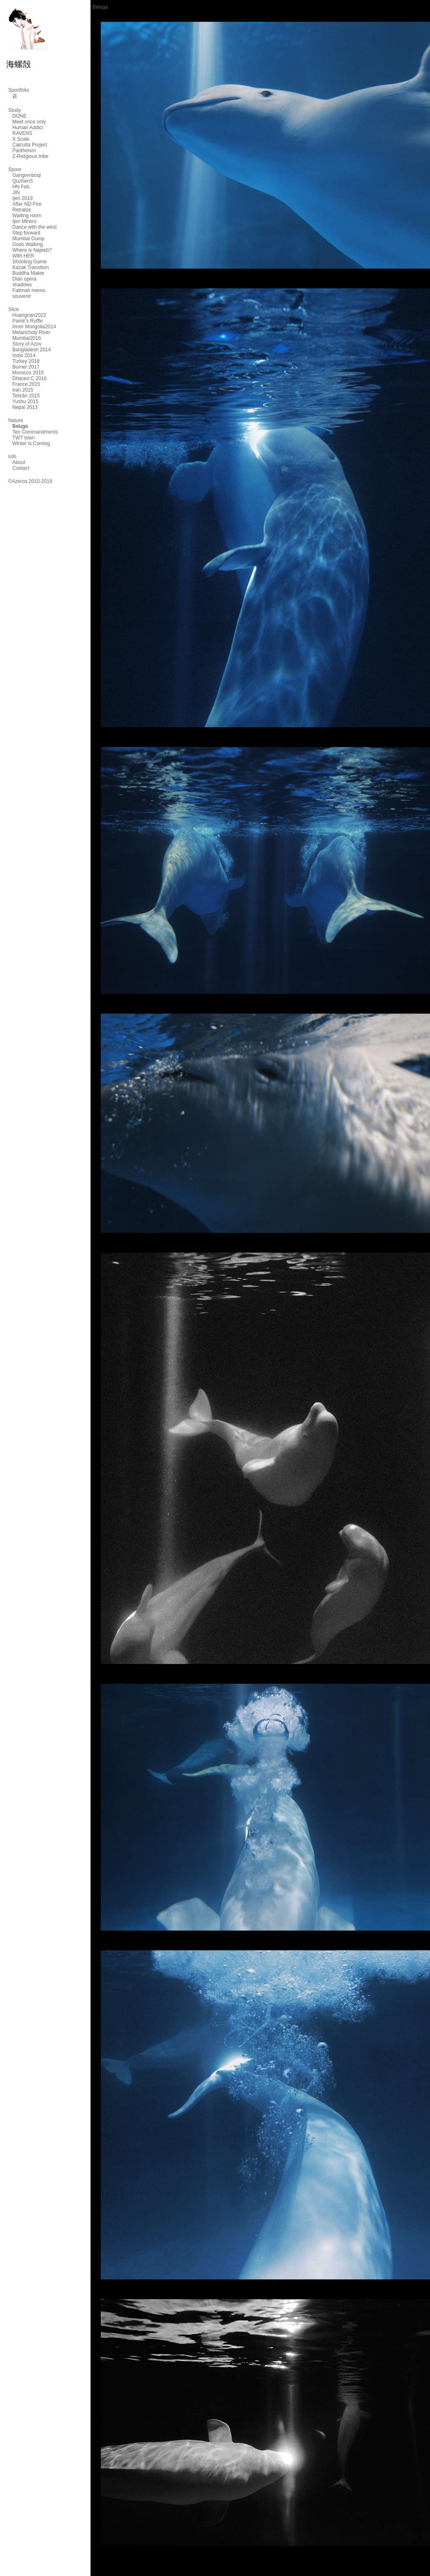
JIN (16, 192)
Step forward (26, 233)
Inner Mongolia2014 (34, 327)
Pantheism (24, 150)
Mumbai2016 (26, 338)
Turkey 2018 (26, 361)
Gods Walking (27, 244)
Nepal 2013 (24, 407)
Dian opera (24, 279)
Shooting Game (29, 262)
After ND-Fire (27, 204)
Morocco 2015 (28, 373)
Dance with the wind (34, 227)
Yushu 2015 (25, 401)
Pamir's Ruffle (27, 321)
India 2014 (23, 355)
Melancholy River (31, 332)
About (18, 462)
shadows (22, 285)
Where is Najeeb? (31, 250)
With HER (23, 256)
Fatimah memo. (29, 290)
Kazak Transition (30, 267)
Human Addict (27, 127)
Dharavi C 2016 (29, 378)
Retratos (21, 210)
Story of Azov (27, 344)
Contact (20, 468)
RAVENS (22, 133)
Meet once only (29, 122)
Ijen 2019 (22, 198)
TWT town (23, 438)
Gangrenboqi (26, 175)
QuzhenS (22, 181)
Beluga (20, 426)
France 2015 (26, 384)
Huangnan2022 (29, 315)
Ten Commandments (35, 432)
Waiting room (26, 215)
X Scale (20, 139)
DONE (19, 116)
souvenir (21, 296)
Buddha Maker (28, 273)
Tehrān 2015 (26, 396)
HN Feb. (21, 187)
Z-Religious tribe (30, 156)
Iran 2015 (22, 390)
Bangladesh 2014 (31, 350)
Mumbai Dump (28, 238)
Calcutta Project (29, 145)
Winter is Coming (31, 443)
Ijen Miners (24, 221)
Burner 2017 (26, 367)
